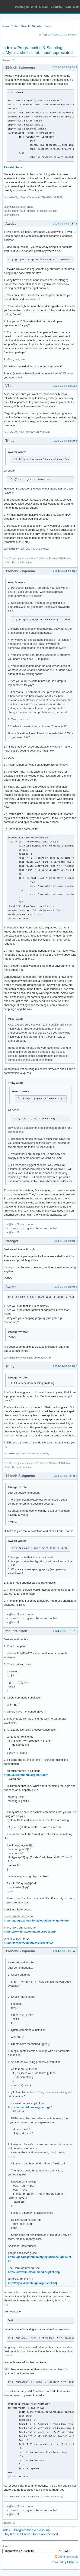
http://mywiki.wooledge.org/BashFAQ (28, 1942)
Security (57, 6)
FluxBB (72, 2562)
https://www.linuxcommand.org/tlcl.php (30, 1931)
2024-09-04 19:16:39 (66, 571)
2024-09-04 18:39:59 (66, 440)
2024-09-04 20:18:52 (66, 1366)
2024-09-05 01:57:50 (66, 1631)
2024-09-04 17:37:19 (66, 223)
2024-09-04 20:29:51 (66, 1475)
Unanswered (69, 34)
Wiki (34, 6)
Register (37, 26)
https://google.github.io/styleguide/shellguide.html (37, 1920)
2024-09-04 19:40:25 (66, 1241)
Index (5, 26)
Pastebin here (13, 167)
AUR (68, 6)
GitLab (43, 6)
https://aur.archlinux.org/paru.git (25, 1774)
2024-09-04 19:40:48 (66, 1286)
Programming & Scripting (39, 47)
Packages (22, 6)
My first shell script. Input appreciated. (40, 52)
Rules (15, 26)
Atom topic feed (68, 2556)
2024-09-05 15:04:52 (66, 1951)
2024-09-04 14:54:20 (66, 67)
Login (48, 26)
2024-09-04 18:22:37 (66, 385)
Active (55, 34)
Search (25, 26)
